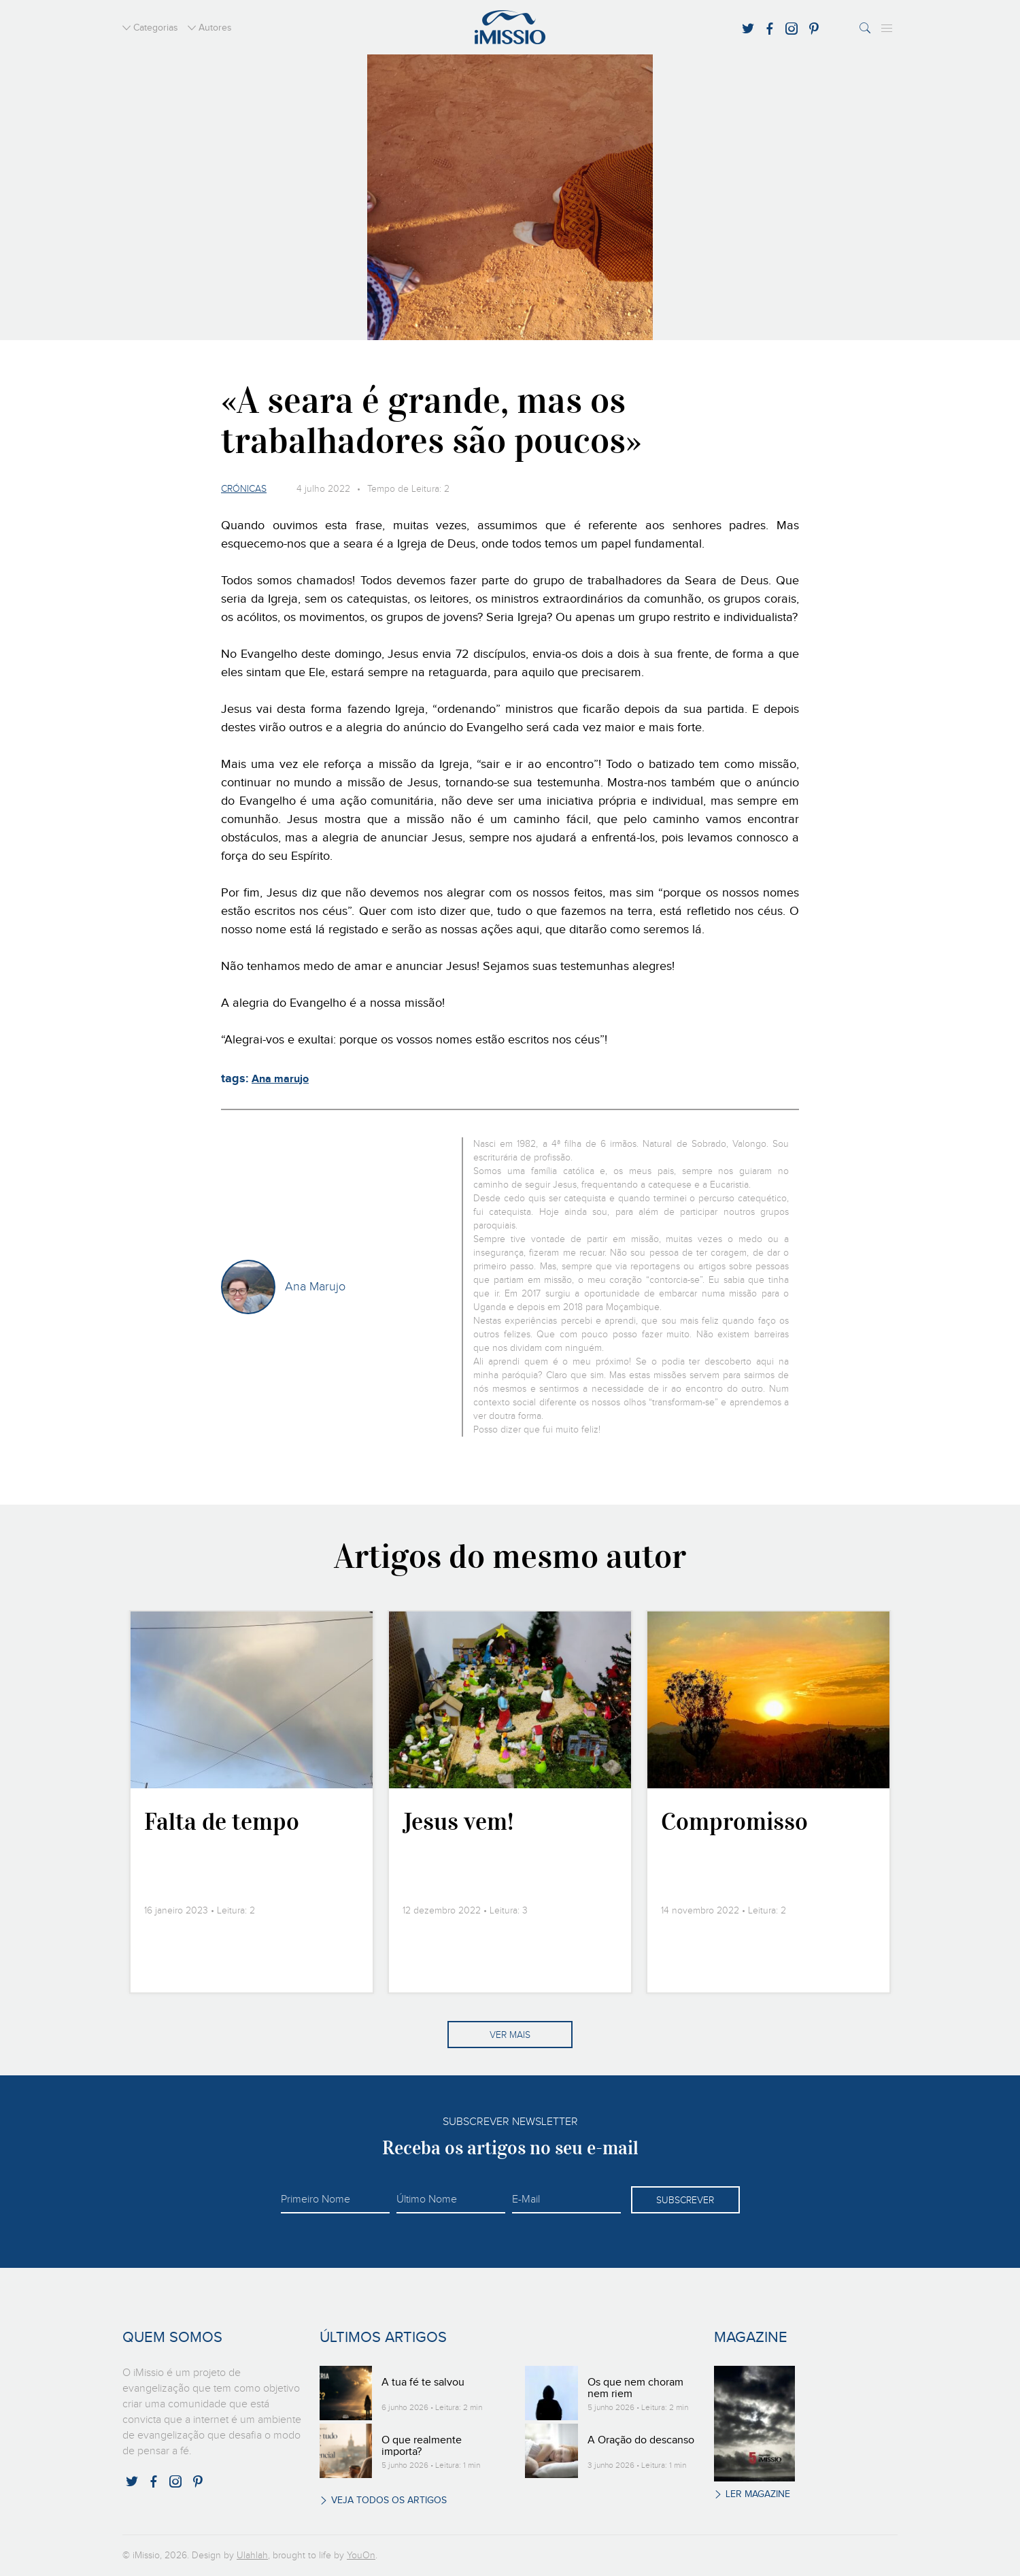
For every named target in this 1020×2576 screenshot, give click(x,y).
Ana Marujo (315, 1287)
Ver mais (510, 2035)
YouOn (361, 2555)
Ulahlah (252, 2555)
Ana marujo (280, 1079)
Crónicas (244, 489)
